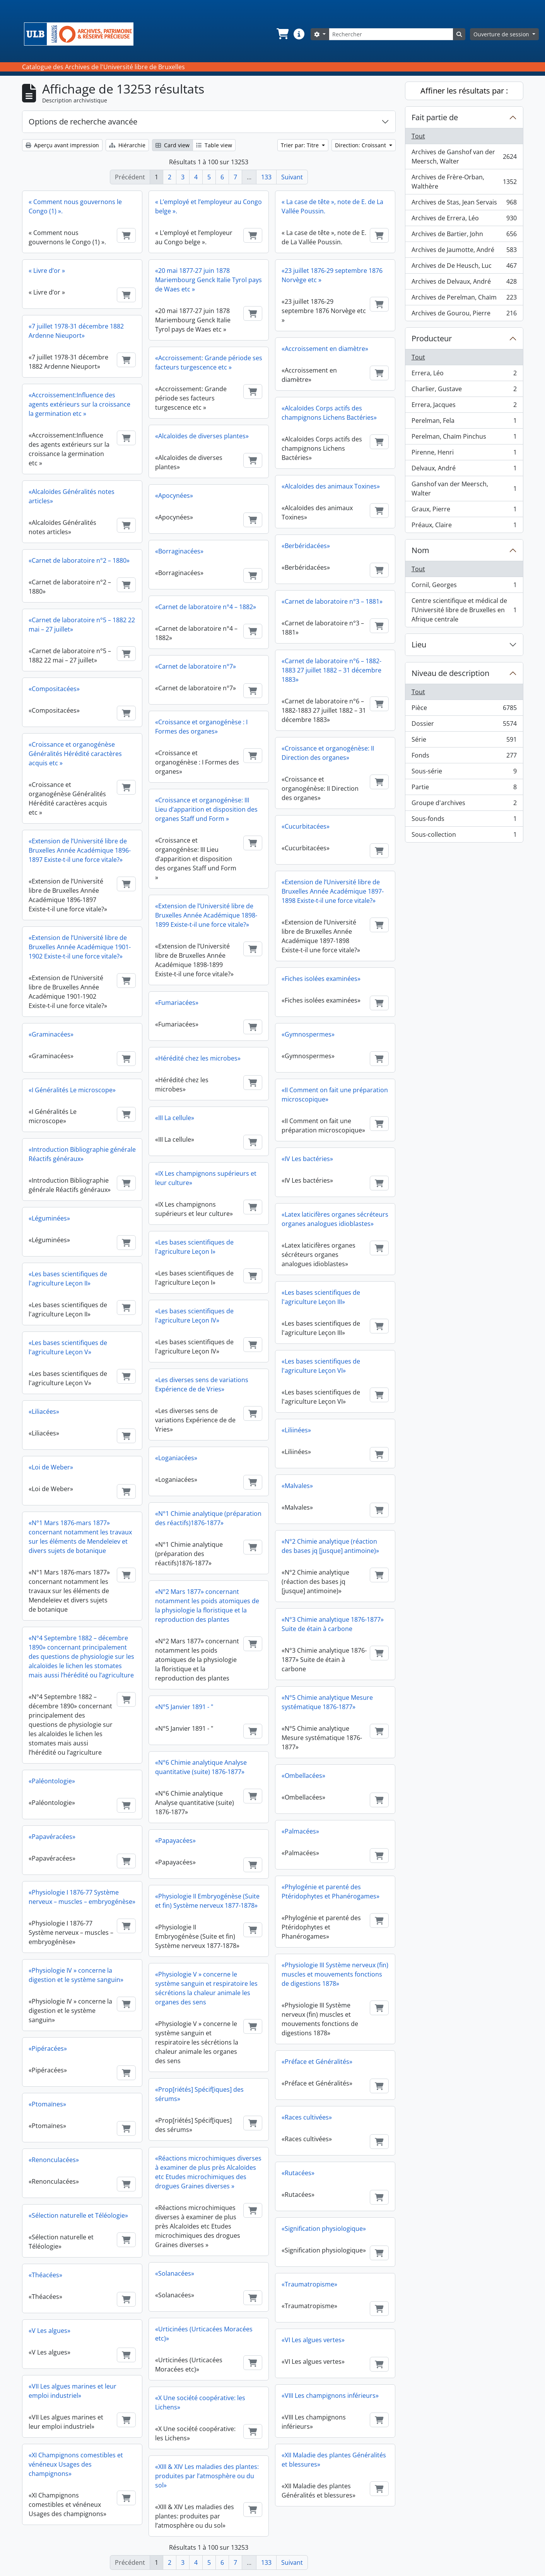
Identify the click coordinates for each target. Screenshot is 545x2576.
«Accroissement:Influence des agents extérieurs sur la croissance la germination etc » (79, 404)
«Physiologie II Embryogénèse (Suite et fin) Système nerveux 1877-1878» (207, 1901)
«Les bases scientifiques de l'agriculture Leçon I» (194, 1247)
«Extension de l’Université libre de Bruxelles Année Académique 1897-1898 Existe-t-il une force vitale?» (333, 891)
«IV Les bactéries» (307, 1158)
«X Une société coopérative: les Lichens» (200, 2402)
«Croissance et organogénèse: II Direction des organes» (328, 753)
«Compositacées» (54, 688)
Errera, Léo (464, 374)
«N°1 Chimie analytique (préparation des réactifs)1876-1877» (208, 1518)
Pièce (464, 709)
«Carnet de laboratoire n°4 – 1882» (205, 607)
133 (266, 177)
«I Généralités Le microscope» (72, 1090)
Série (464, 741)
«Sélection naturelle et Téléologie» (78, 2215)
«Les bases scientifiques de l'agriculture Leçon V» (68, 1347)
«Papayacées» (175, 1840)
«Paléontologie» (52, 1781)
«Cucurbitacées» (306, 826)
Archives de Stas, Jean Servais (464, 203)
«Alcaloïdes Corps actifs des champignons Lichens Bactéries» (329, 413)
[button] (281, 34)
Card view (172, 145)
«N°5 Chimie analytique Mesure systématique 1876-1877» (327, 1702)
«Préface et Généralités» (317, 2061)
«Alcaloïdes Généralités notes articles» (71, 496)
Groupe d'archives (464, 804)
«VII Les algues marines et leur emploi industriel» (72, 2391)
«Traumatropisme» (309, 2284)
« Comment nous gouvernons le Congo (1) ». (75, 206)
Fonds (464, 757)
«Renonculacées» (54, 2159)
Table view (214, 145)
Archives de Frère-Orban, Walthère (464, 182)
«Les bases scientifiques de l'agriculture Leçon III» (321, 1297)
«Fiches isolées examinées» (321, 978)
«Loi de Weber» (51, 1467)
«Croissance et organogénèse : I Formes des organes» (201, 727)
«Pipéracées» (48, 2048)
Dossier (464, 725)
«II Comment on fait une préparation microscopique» (335, 1094)
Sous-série (464, 772)
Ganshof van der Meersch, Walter (464, 488)
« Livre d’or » (47, 270)
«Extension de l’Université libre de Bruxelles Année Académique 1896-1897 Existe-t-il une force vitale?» (80, 850)
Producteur (432, 338)
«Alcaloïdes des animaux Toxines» (331, 486)
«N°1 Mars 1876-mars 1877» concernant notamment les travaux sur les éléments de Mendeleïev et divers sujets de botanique (80, 1537)
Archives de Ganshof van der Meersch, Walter (464, 156)
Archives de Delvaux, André (464, 283)
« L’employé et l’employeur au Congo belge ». (208, 206)
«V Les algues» (49, 2330)
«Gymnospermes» (308, 1034)
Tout (418, 136)
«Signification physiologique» (324, 2228)
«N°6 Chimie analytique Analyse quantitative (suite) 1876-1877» (201, 1767)
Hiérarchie (127, 145)
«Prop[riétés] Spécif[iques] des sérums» (199, 2094)
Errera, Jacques (464, 406)
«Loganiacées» (176, 1458)
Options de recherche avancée (83, 121)
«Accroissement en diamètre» (325, 348)
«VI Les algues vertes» (313, 2340)
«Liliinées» (296, 1430)
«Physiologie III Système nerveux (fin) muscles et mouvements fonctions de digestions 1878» (335, 1974)
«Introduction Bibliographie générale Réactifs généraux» (82, 1154)
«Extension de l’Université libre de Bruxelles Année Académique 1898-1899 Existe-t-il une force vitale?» (206, 915)
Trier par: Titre (300, 145)
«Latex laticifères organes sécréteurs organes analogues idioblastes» (335, 1219)
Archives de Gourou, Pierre (464, 314)
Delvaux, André (464, 469)
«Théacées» (45, 2275)
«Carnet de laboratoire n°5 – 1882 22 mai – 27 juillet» (82, 624)
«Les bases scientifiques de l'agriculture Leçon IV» (194, 1316)
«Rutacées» (298, 2173)
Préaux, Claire (464, 526)
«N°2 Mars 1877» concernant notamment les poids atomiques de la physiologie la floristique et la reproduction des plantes (207, 1605)
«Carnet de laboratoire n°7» (195, 666)
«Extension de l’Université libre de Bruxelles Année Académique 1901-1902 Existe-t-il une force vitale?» (80, 946)
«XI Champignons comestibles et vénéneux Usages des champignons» (76, 2464)
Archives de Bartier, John (464, 235)
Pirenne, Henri (464, 454)
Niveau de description (450, 673)
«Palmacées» (300, 1831)
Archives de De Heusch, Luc (464, 267)
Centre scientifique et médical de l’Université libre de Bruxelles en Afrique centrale (464, 609)
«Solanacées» (174, 2273)
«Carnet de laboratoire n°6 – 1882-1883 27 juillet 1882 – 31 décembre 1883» (331, 670)
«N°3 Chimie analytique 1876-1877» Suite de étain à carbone (333, 1624)
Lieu (419, 644)
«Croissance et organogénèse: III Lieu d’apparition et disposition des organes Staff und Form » (206, 809)
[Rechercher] (391, 34)
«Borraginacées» (179, 551)
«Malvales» (297, 1485)
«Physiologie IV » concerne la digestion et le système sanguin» (76, 1975)
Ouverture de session (502, 34)
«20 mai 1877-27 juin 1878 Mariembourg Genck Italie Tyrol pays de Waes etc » (208, 279)
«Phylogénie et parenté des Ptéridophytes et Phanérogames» (330, 1891)
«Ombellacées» (303, 1775)
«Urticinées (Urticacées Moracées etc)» (204, 2334)
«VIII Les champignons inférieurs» (330, 2395)
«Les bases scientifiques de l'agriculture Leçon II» (68, 1278)
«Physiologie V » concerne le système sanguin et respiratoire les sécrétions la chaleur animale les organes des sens (206, 1988)
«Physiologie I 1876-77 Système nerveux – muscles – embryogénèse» (82, 1897)
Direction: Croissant (361, 145)
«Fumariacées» (176, 1002)
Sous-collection (464, 836)
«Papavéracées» (52, 1836)
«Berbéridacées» (306, 545)
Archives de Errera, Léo (464, 219)
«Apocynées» (174, 495)
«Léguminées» (49, 1218)
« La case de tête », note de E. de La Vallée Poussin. (332, 206)
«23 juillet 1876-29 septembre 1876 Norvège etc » (332, 275)
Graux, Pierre (464, 510)
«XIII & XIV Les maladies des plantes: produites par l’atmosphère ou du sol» (207, 2475)
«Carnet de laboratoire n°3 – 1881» (332, 601)
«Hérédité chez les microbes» (198, 1058)
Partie (464, 788)
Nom (420, 550)
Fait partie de (435, 117)
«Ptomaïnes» (47, 2104)
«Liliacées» (44, 1411)
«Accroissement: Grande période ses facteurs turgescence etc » (208, 362)
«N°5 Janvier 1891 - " (184, 1707)
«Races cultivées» (307, 2117)
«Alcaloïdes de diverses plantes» (202, 436)
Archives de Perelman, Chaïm (464, 299)
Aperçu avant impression (62, 145)
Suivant (292, 177)
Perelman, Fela (464, 422)
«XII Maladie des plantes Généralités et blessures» (334, 2460)
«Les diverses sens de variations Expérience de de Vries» (201, 1384)
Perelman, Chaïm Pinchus (464, 438)
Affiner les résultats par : (464, 90)
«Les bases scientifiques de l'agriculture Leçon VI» (321, 1366)
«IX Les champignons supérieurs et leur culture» (205, 1178)
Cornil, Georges (464, 586)
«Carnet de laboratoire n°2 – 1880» (79, 560)
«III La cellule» (174, 1117)
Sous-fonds (464, 820)
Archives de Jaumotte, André (464, 251)
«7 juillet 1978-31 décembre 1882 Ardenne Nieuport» (76, 331)
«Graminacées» (51, 1034)
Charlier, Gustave (464, 390)
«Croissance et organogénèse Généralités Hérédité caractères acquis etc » (75, 753)
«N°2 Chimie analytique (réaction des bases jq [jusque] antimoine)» (330, 1546)
